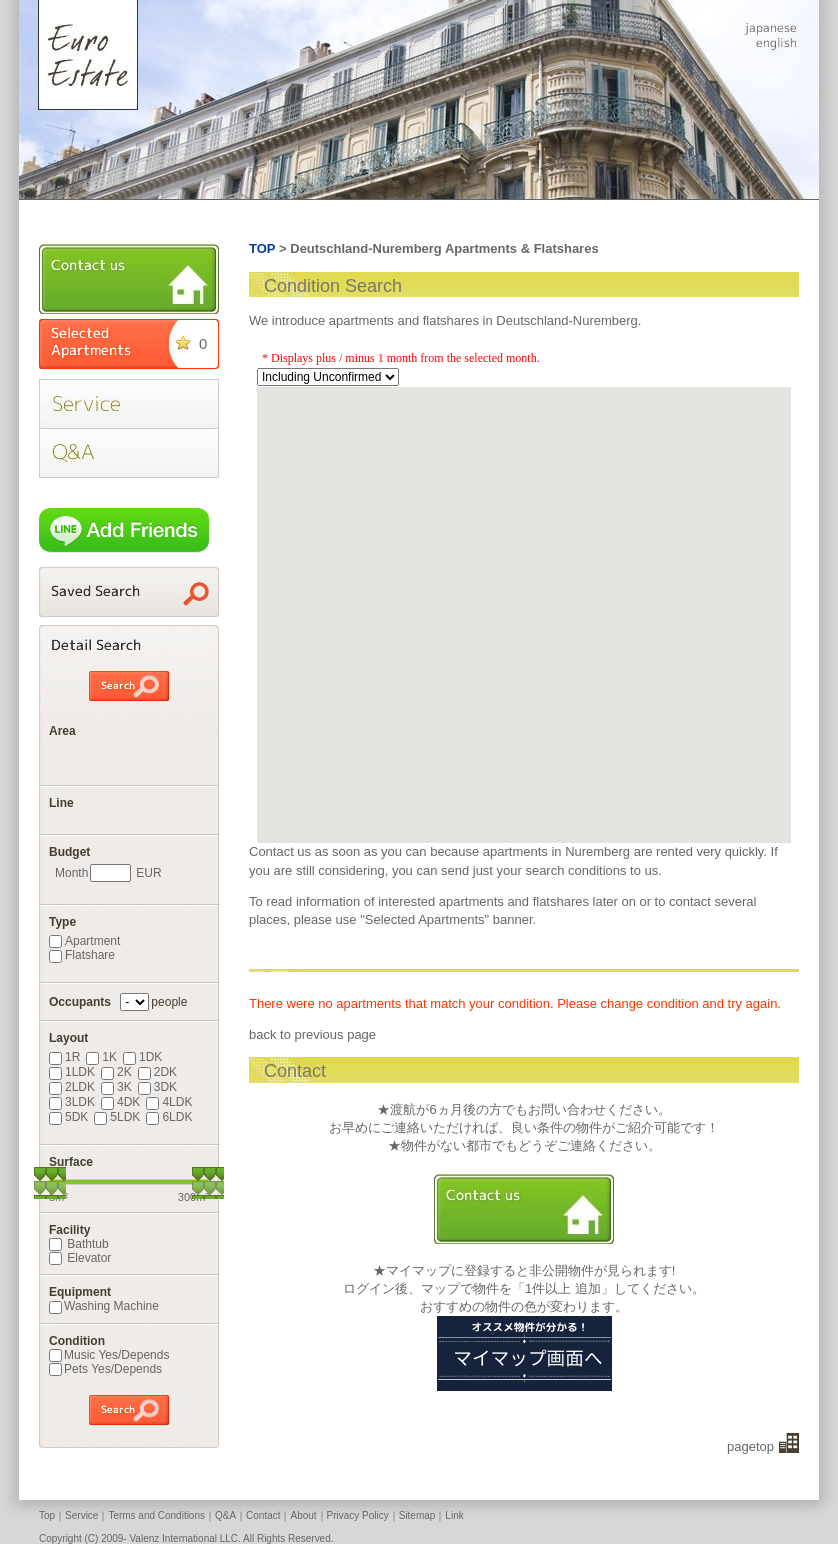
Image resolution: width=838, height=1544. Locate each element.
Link (454, 1515)
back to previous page (312, 1034)
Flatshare (82, 955)
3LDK (72, 1102)
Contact (263, 1515)
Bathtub (79, 1244)
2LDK (72, 1087)
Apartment (84, 941)
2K (116, 1072)
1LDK (72, 1072)
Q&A (225, 1515)
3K (116, 1087)
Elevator (80, 1258)
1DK (142, 1057)
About (303, 1515)
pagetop (750, 1446)
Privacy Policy (358, 1515)
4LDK (169, 1102)
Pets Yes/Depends (105, 1369)
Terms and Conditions (156, 1515)
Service (81, 1515)
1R (64, 1057)
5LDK (117, 1117)
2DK (157, 1072)
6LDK (169, 1117)
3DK (157, 1087)
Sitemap (417, 1515)
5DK (68, 1117)
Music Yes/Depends (109, 1355)
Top (47, 1515)
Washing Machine (104, 1306)
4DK (120, 1102)
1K (101, 1057)
